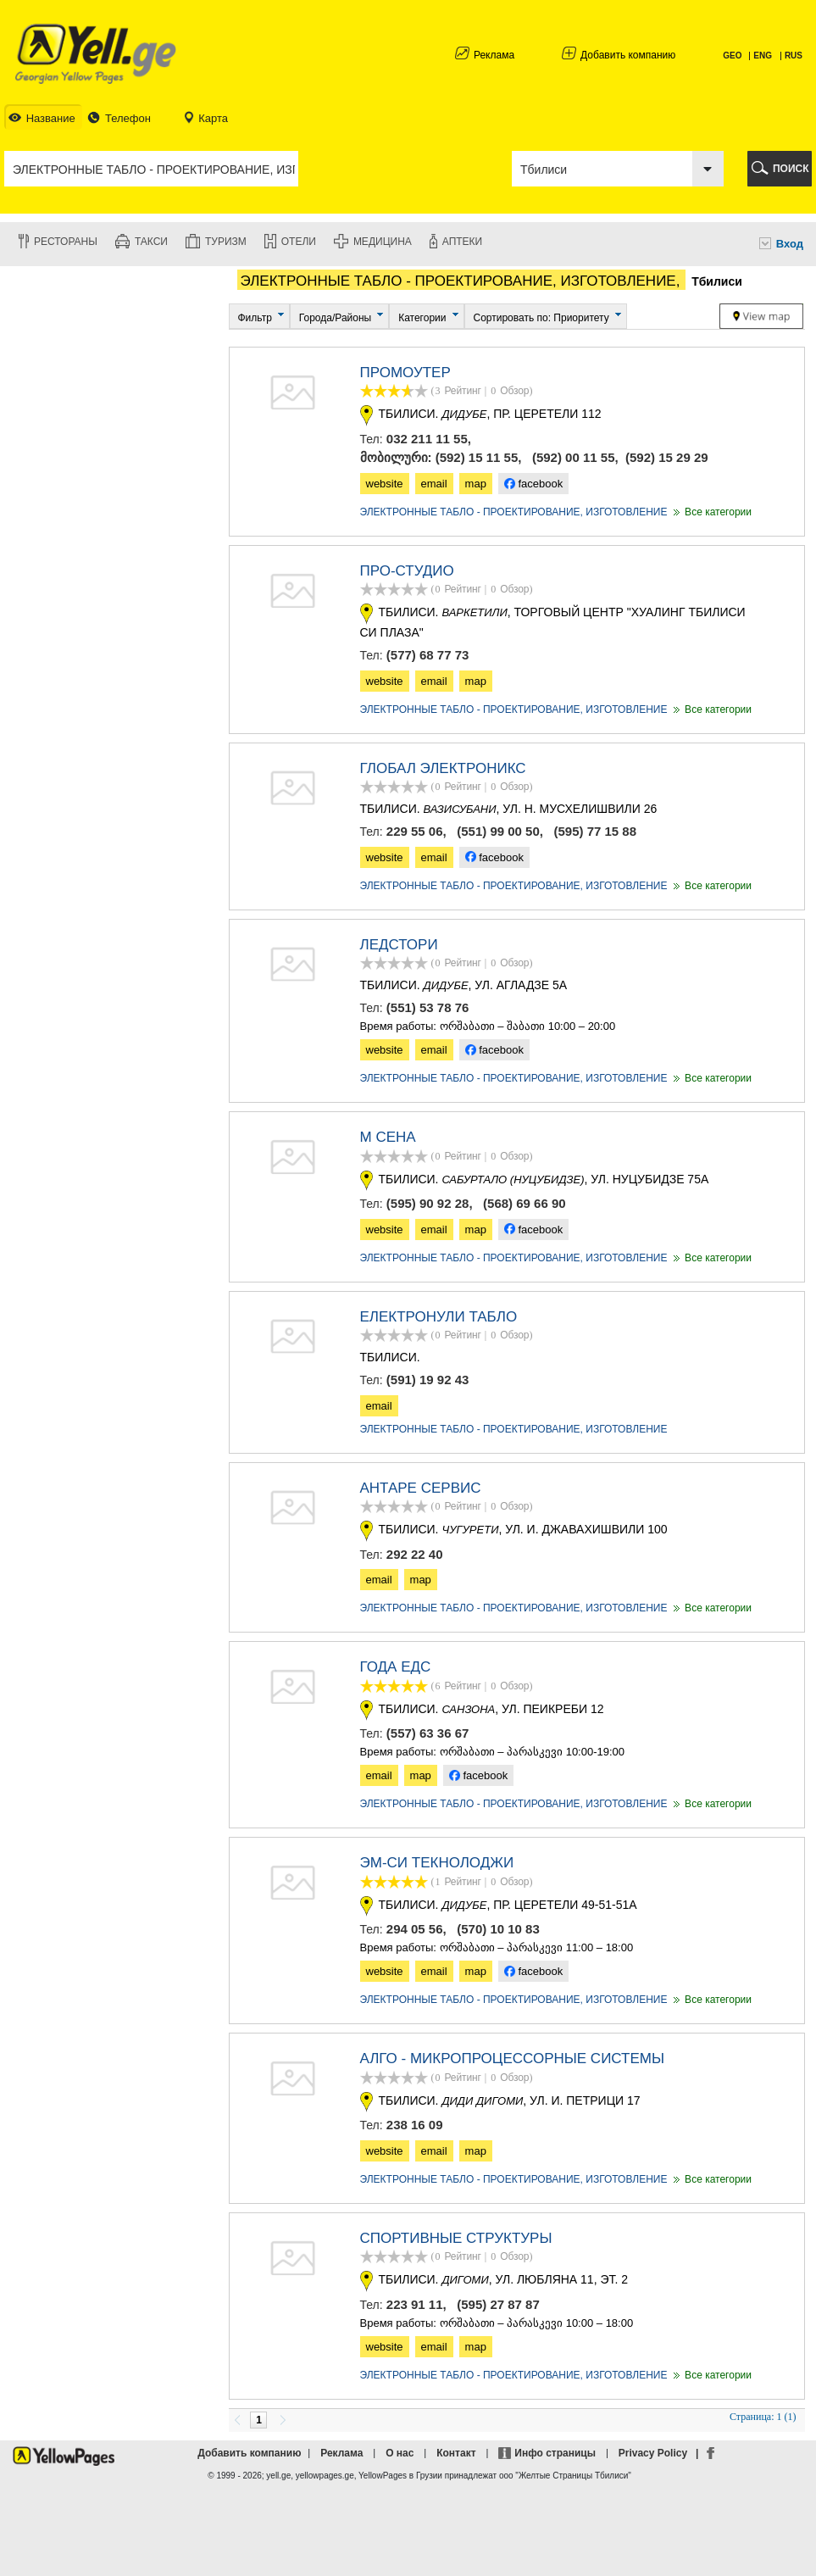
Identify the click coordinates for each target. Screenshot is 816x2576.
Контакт (455, 2453)
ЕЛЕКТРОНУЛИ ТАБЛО (439, 1317)
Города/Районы (335, 318)
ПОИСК (791, 169)
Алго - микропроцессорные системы (512, 2058)
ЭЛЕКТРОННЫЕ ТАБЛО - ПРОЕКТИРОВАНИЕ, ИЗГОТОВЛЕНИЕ (514, 512)
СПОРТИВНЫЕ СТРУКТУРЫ (456, 2238)
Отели (298, 242)
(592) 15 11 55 (477, 457)
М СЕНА (388, 1137)
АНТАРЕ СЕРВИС (420, 1488)
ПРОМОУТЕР (405, 372)
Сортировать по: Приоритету (541, 318)
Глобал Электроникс (443, 768)
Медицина (382, 242)
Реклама (494, 55)
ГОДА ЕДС (395, 1667)
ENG (762, 55)
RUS (793, 55)
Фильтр (255, 318)
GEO (733, 55)
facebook (533, 483)
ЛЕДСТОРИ (399, 945)
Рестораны (65, 242)
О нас (400, 2453)
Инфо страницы (555, 2453)
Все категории (711, 512)
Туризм (226, 242)
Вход (789, 243)
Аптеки (462, 242)
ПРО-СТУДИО (407, 571)
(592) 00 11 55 (573, 457)
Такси (151, 242)
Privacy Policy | (661, 2453)
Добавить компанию (627, 55)
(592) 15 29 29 (666, 457)
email (434, 483)
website (384, 483)
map (475, 483)
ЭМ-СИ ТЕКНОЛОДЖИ (437, 1863)
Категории (422, 318)
